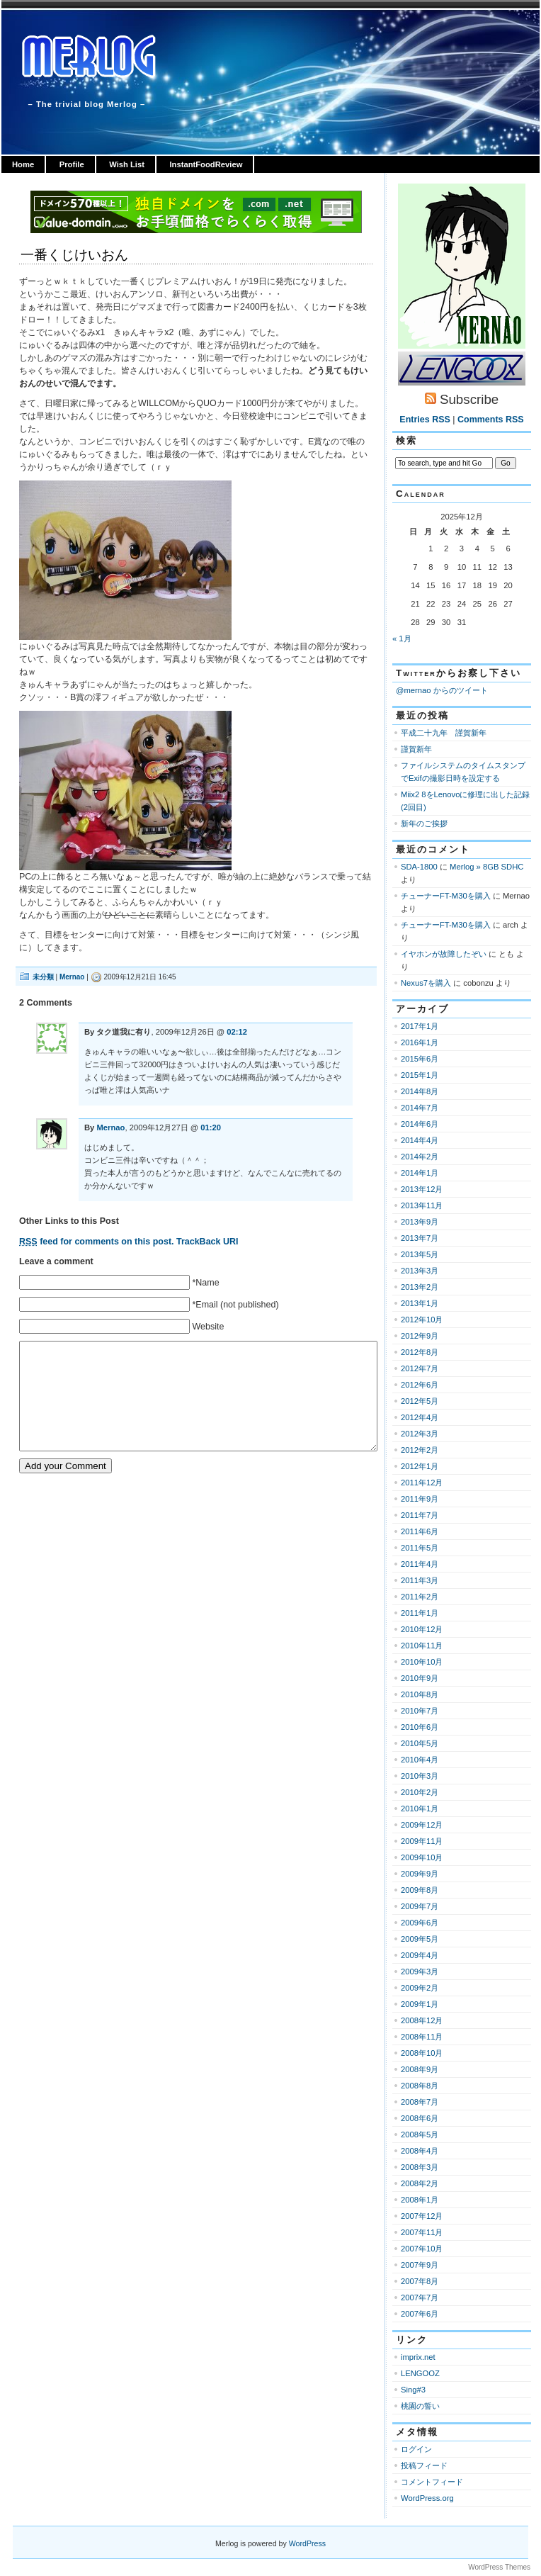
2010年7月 (419, 1710)
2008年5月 (419, 2134)
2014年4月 (419, 1140)
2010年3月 (419, 1776)
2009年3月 (419, 1971)
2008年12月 (422, 2020)
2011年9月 (419, 1499)
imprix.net (418, 2357)
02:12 (237, 1032)
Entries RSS (424, 419)
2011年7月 (419, 1515)
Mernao (72, 977)
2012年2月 (419, 1450)
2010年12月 (422, 1629)
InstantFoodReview (205, 164)
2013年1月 (419, 1303)
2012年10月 (422, 1319)
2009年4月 (419, 1955)
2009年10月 (422, 1857)
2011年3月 (419, 1580)
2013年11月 (422, 1205)
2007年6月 (419, 2314)
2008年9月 (419, 2069)
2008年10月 (422, 2053)
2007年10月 (422, 2248)
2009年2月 (419, 1988)
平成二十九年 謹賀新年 (443, 733)
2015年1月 (419, 1075)
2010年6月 (419, 1727)
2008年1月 (419, 2199)
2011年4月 (419, 1564)
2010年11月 (422, 1645)
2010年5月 (419, 1743)
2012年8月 (419, 1352)
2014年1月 (419, 1173)
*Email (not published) (235, 1305)
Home (23, 164)
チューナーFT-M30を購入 (446, 896)
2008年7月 (419, 2102)
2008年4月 (419, 2151)
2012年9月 (419, 1336)
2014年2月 (419, 1156)
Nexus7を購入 (426, 983)
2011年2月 (419, 1596)
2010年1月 (419, 1808)
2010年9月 (419, 1678)
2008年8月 (419, 2085)
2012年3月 (419, 1433)
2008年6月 (419, 2118)
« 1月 (401, 638)
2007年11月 (422, 2232)
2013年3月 (419, 1270)
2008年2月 (419, 2183)
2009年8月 (419, 1890)
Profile (71, 164)
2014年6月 (419, 1124)
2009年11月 (422, 1841)
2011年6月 (419, 1531)
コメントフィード (432, 2481)
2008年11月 (422, 2036)
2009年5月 (419, 1939)
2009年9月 (419, 1873)
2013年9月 (419, 1221)
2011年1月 (419, 1613)
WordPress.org (427, 2498)
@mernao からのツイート (442, 690)
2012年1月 (419, 1466)
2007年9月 (419, 2265)
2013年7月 (419, 1238)
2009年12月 (422, 1825)
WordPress (307, 2543)
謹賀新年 (416, 749)
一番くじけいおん (74, 254)
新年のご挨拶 (424, 823)
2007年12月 (422, 2216)
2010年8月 (419, 1694)
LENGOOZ (420, 2373)
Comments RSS (490, 419)
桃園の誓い (420, 2406)
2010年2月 (419, 1792)
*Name (205, 1283)
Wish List (126, 164)
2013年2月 (419, 1287)
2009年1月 (419, 2004)
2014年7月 (419, 1107)
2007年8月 (419, 2281)
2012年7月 (419, 1368)
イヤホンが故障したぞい (443, 954)
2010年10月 (422, 1662)
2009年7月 (419, 1906)
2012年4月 (419, 1417)
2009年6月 (419, 1922)
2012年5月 (419, 1401)
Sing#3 (413, 2389)
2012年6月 (419, 1384)
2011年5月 (419, 1547)
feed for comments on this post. (96, 1242)
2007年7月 (419, 2297)
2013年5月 (419, 1254)
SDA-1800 (419, 866)
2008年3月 (419, 2167)
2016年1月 (419, 1042)
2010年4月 (419, 1759)
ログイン (416, 2449)
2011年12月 (422, 1482)
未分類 (43, 977)
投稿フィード (424, 2465)
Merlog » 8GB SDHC (486, 866)
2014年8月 (419, 1091)
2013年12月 (422, 1189)
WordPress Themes (499, 2567)
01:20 (210, 1127)
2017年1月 (419, 1026)
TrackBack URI (207, 1242)
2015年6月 (419, 1058)
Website (208, 1327)
